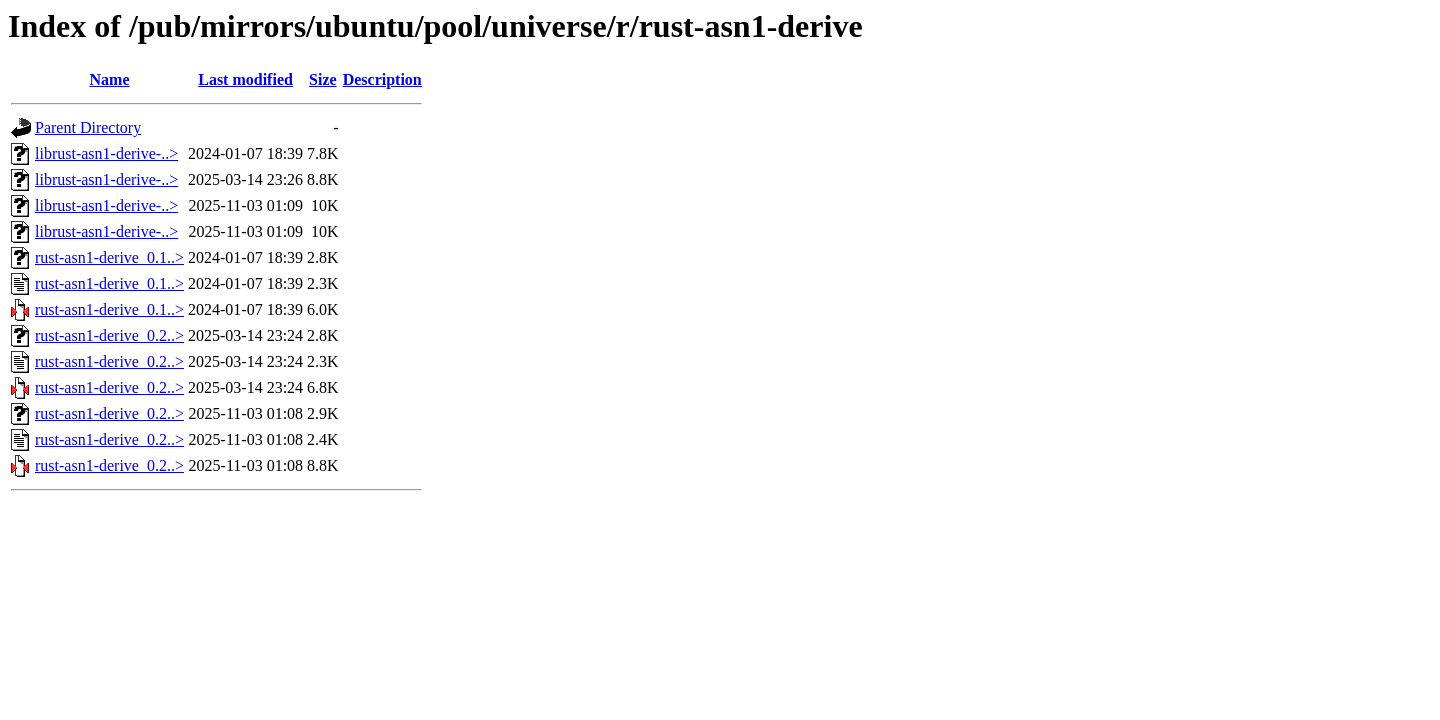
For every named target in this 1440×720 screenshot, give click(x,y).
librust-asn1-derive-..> (106, 153)
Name (110, 79)
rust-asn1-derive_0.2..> (109, 335)
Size (323, 79)
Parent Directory (88, 127)
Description (382, 79)
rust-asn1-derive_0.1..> (109, 257)
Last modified (245, 79)
